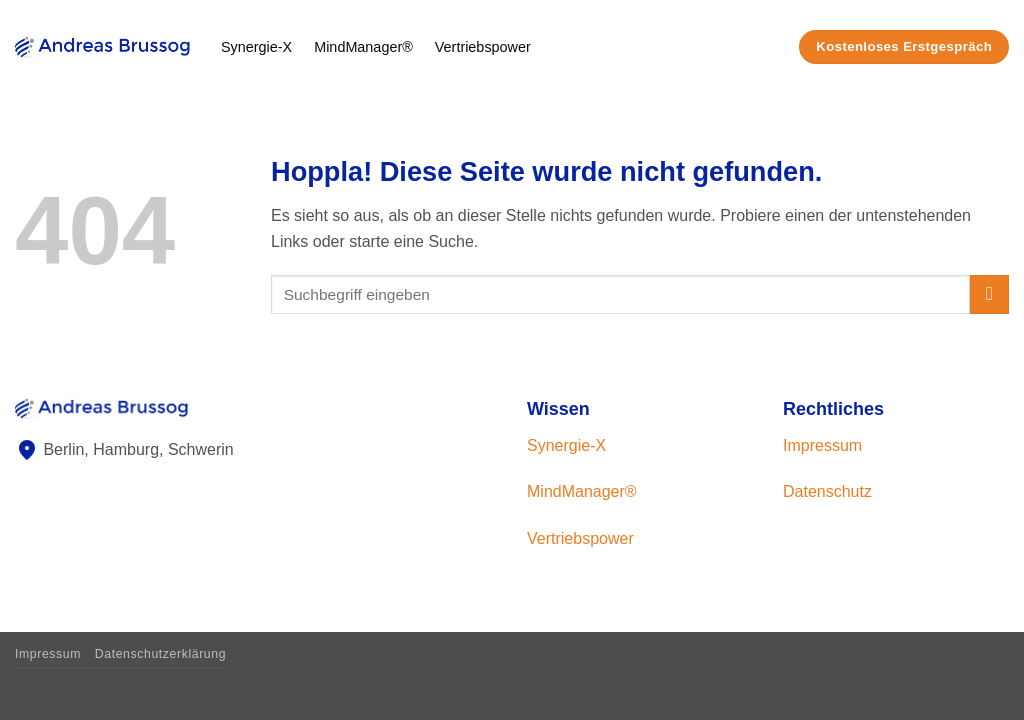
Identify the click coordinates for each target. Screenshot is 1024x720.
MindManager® (363, 47)
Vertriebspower (483, 47)
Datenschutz (827, 491)
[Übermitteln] (989, 294)
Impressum (822, 445)
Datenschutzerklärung (160, 654)
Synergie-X (256, 47)
